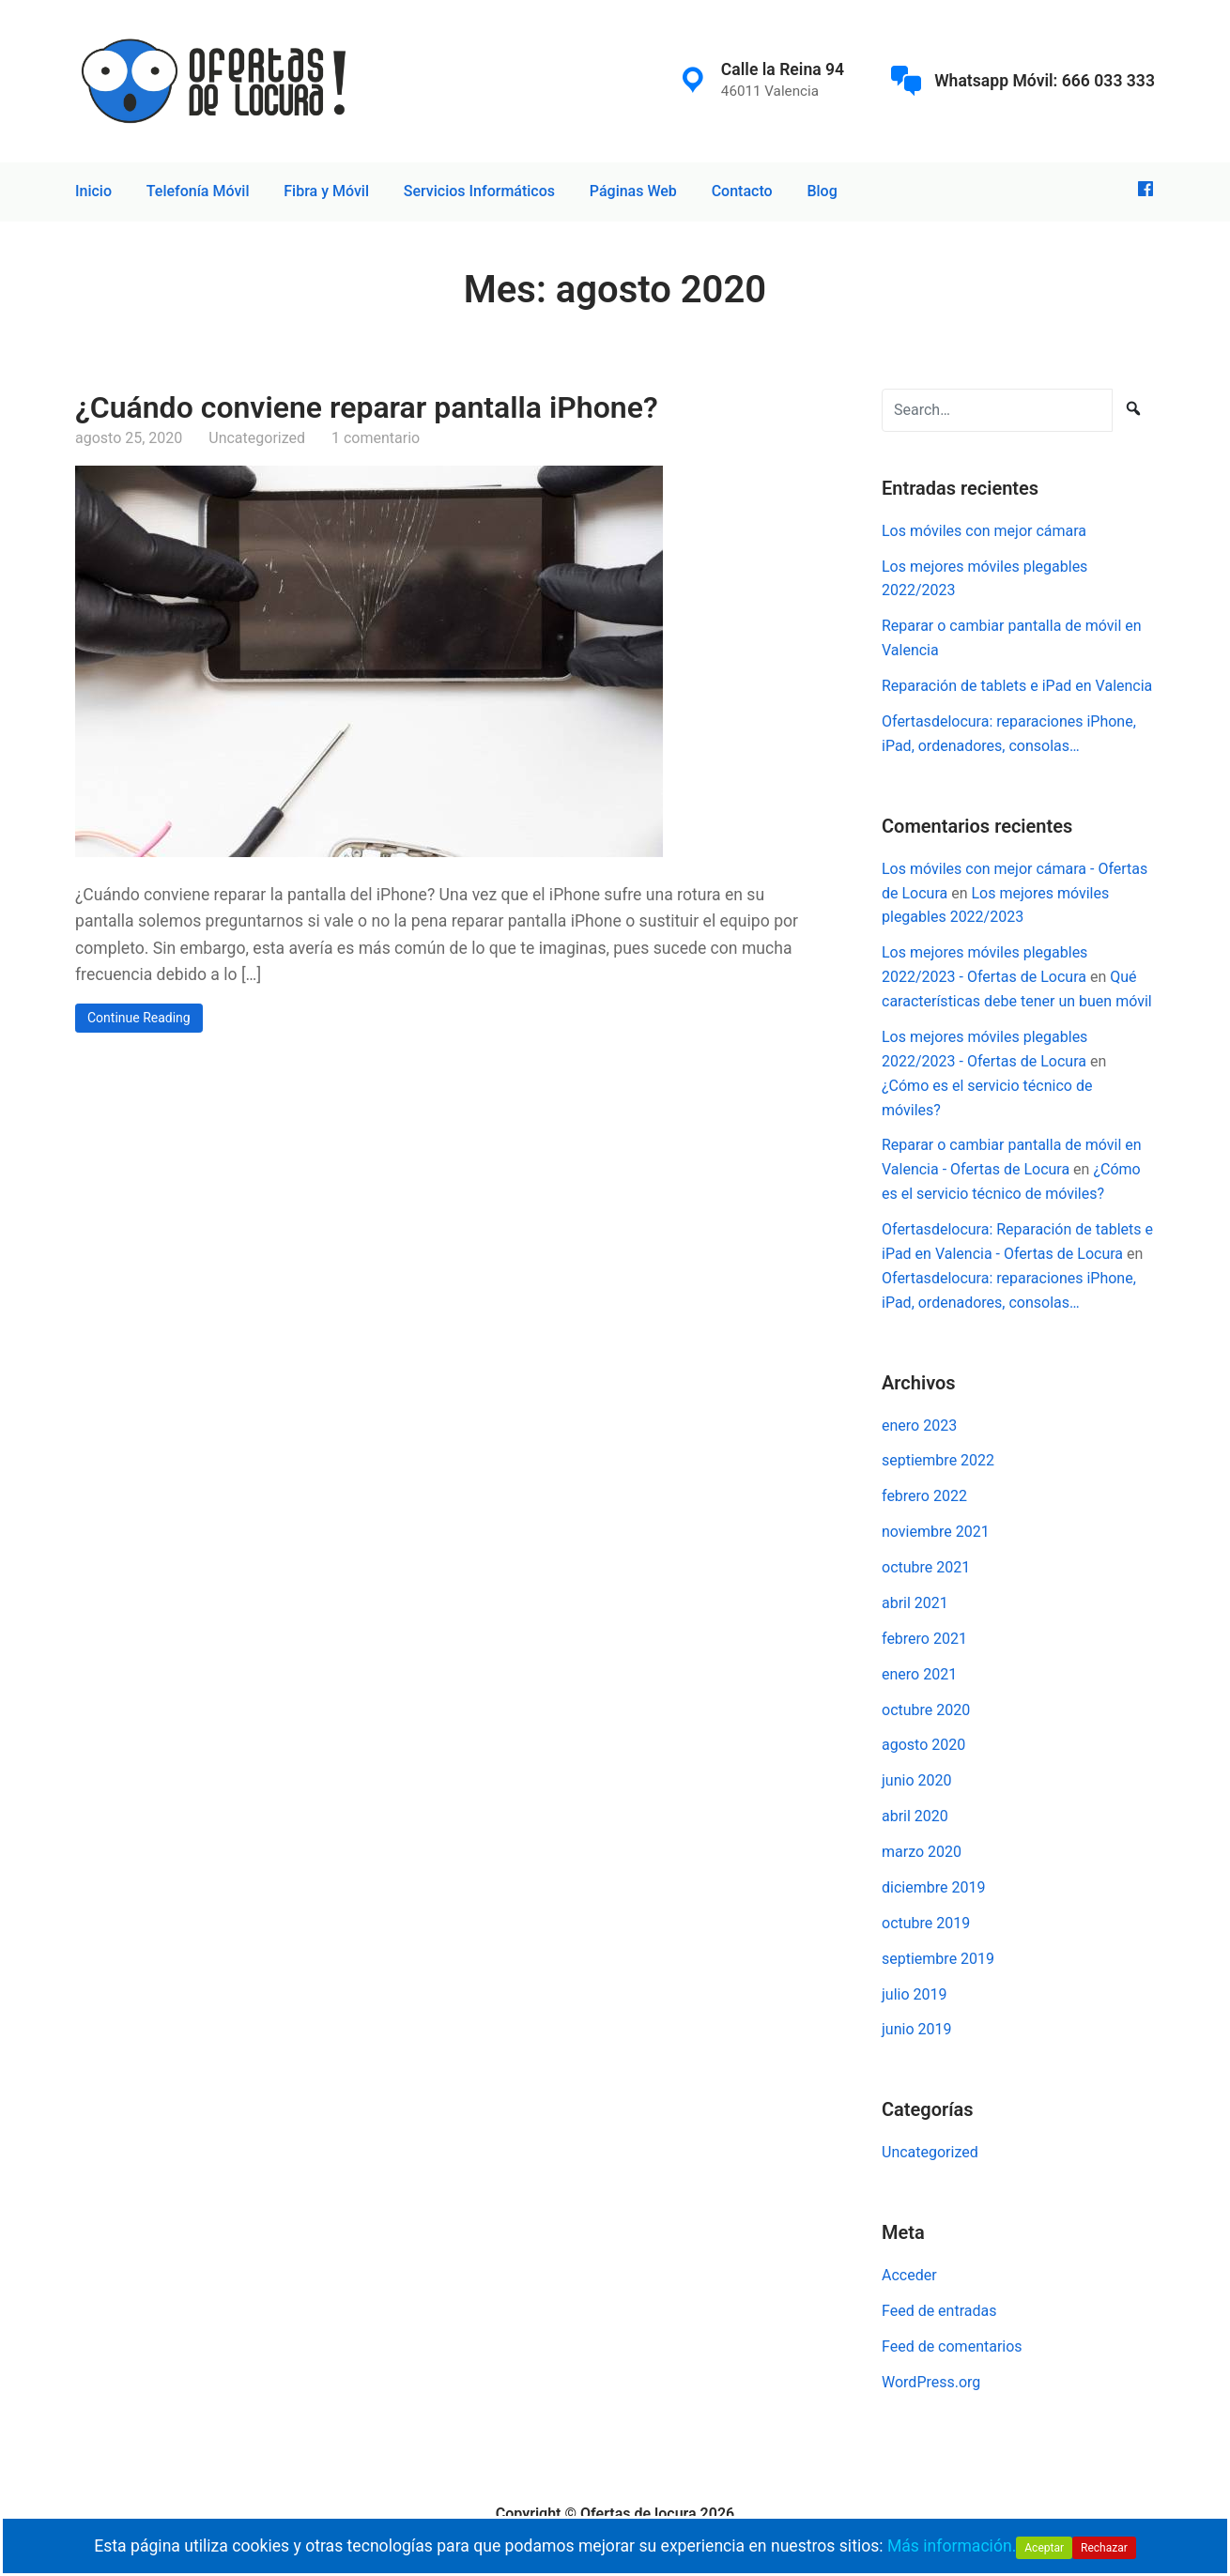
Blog (822, 191)
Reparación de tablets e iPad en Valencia (1017, 686)
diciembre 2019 (933, 1887)
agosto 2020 (923, 1745)
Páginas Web (633, 191)
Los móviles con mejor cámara (984, 531)
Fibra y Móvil (326, 191)
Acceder (909, 2275)
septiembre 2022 (938, 1460)
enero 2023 (919, 1425)
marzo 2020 (921, 1852)
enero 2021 (919, 1674)
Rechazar (1104, 2547)
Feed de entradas (939, 2311)
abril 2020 (915, 1816)
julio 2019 (914, 1994)
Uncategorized (256, 438)
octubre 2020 (926, 1710)
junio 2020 (916, 1780)
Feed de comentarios (952, 2346)
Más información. (951, 2546)
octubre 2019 (926, 1923)
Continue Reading (139, 1017)
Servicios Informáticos (479, 191)
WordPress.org (931, 2382)
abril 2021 (915, 1603)
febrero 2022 (924, 1496)
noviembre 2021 (936, 1532)
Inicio (93, 191)
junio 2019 (916, 2029)
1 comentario (375, 438)
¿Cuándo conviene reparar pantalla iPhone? (366, 407)
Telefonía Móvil (198, 191)
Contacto (742, 191)
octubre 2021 (926, 1567)
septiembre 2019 (938, 1959)
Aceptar (1044, 2547)
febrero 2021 (924, 1639)
